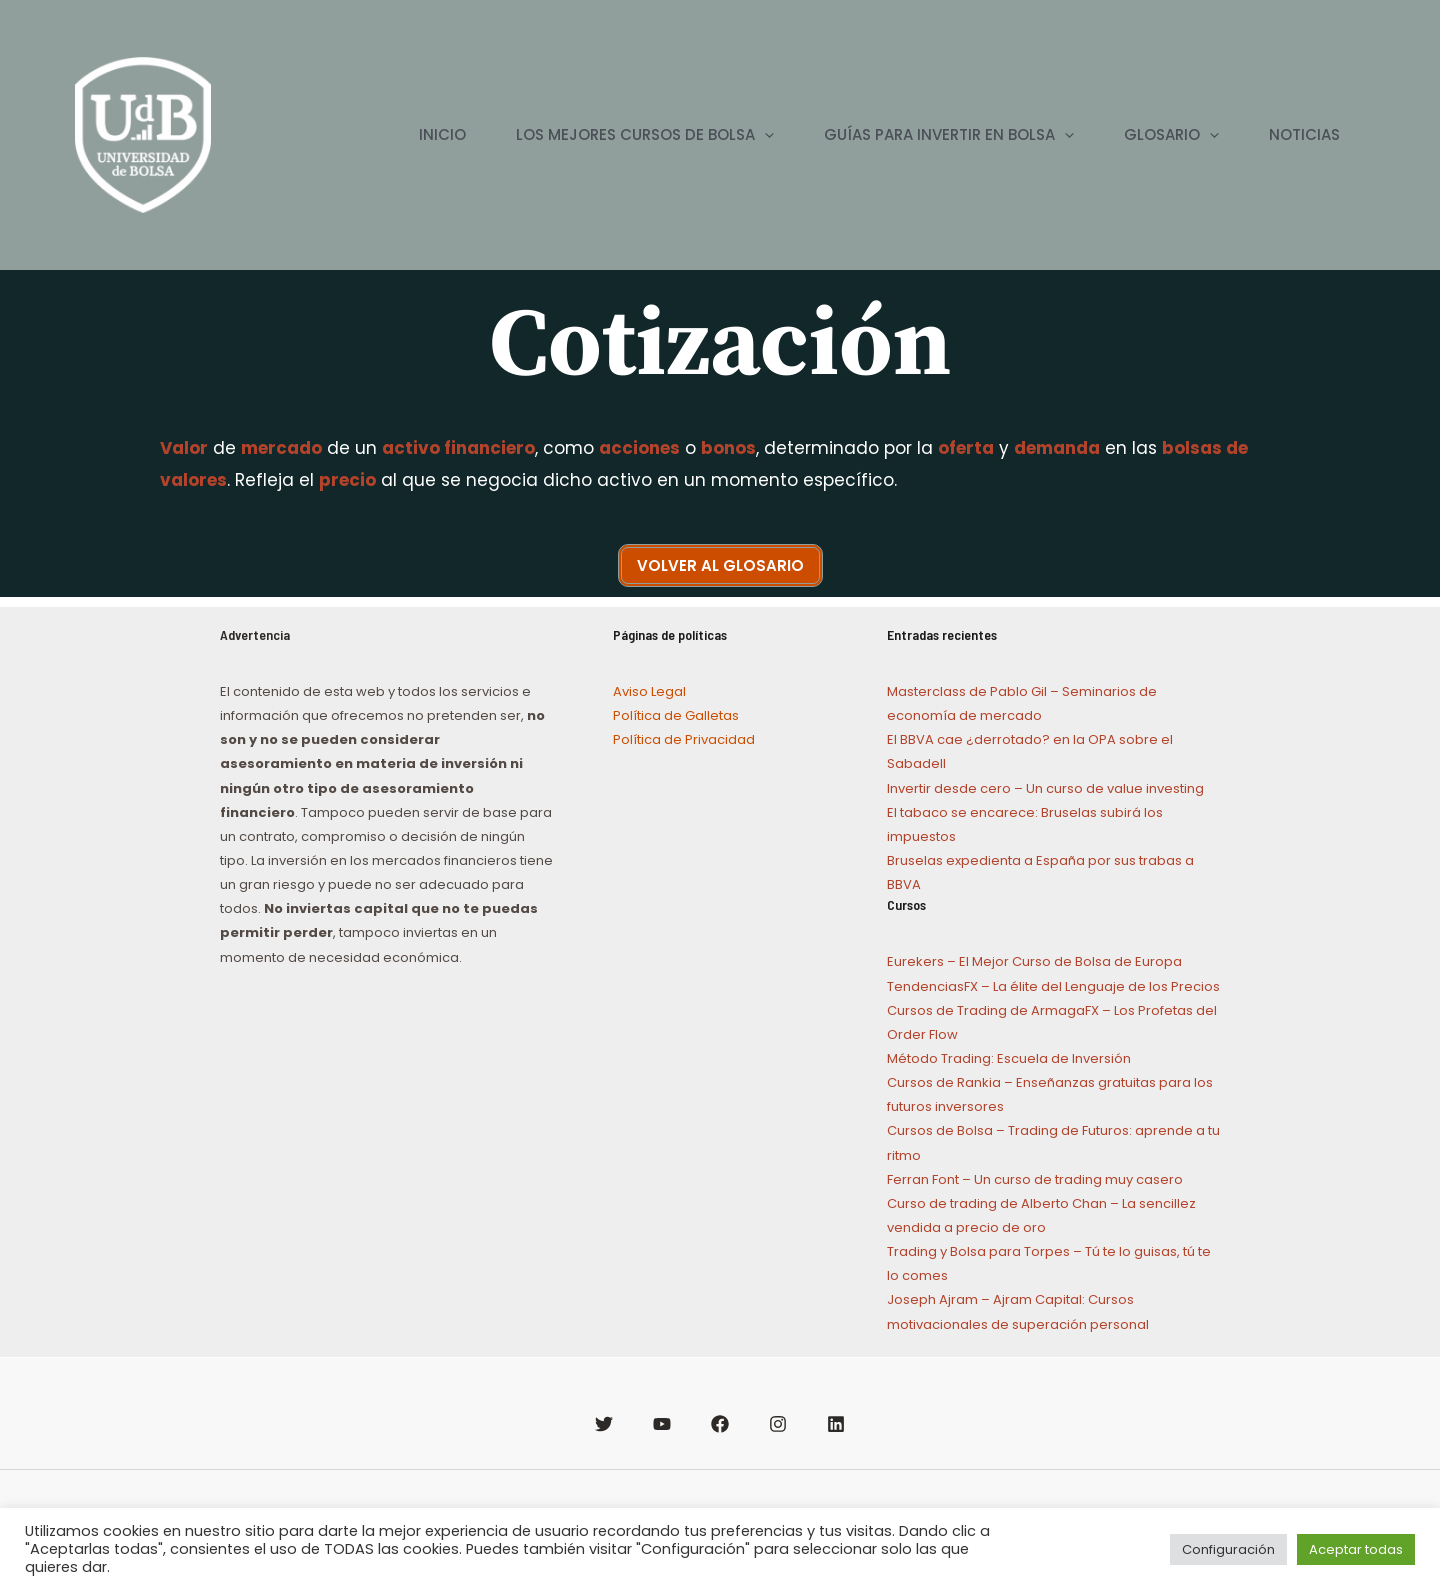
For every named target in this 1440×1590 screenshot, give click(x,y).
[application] (764, 135)
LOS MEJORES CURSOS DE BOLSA (645, 135)
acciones (639, 448)
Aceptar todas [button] (1356, 1549)
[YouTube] (662, 1424)
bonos (728, 448)
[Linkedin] (836, 1424)
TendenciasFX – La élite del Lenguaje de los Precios (1053, 986)
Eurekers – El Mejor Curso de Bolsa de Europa (1034, 961)
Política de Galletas (676, 715)
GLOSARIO (1171, 135)
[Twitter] (604, 1424)
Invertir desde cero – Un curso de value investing (1045, 788)
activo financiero (458, 448)
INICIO (442, 134)
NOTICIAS (1304, 134)
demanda (1057, 448)
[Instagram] (778, 1424)
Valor (184, 448)
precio (347, 480)
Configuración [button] (1228, 1549)
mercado (281, 448)
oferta (966, 448)
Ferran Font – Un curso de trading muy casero (1035, 1179)
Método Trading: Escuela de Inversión (1009, 1058)
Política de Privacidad (684, 739)
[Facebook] (720, 1424)
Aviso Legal (649, 691)
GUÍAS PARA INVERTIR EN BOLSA (949, 135)
